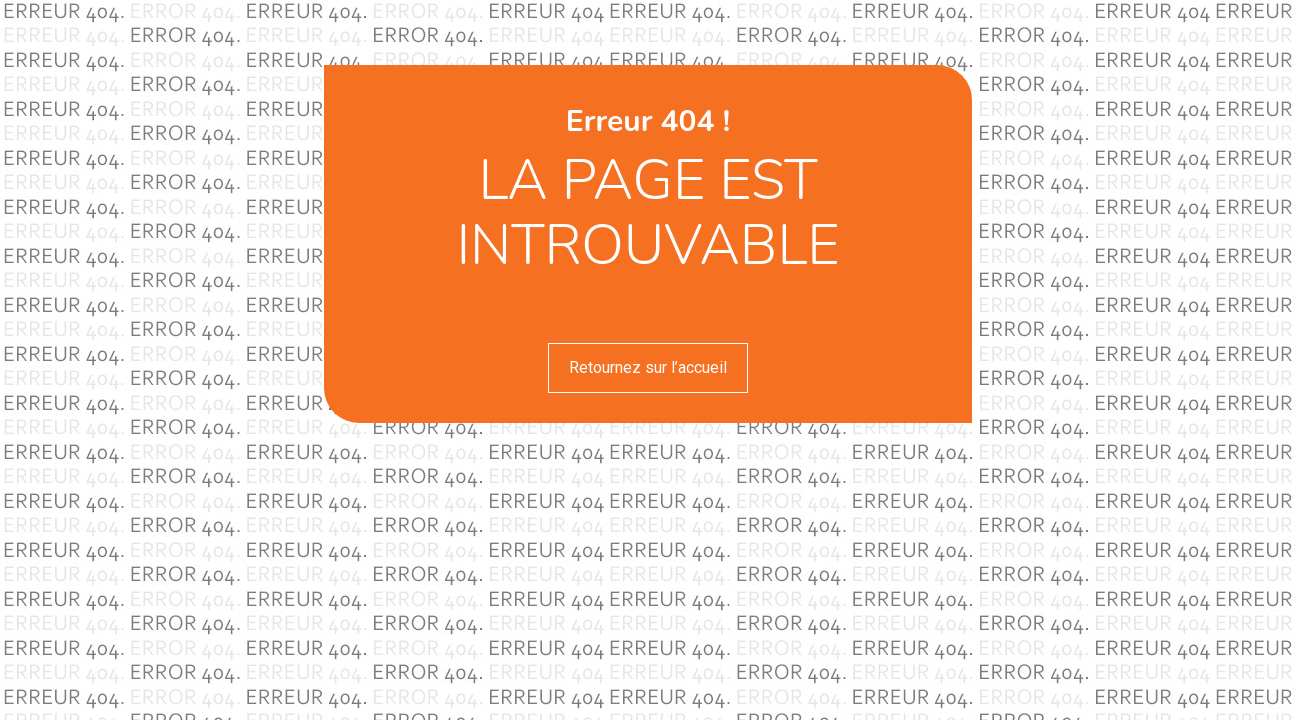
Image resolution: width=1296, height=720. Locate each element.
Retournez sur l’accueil (648, 367)
